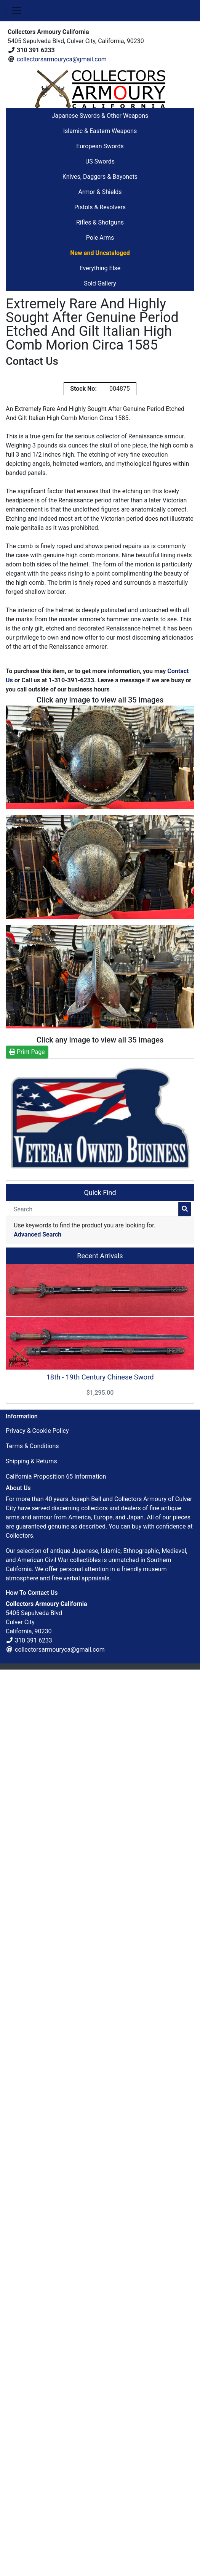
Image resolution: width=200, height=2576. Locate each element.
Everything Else (100, 268)
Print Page (27, 1051)
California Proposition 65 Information (56, 1476)
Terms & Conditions (32, 1446)
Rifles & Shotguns (100, 222)
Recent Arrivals (100, 1256)
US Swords (100, 161)
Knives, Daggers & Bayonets (100, 176)
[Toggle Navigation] (16, 10)
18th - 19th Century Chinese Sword (100, 1377)
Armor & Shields (100, 192)
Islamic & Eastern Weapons (100, 131)
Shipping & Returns (31, 1461)
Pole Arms (100, 237)
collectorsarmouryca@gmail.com (62, 59)
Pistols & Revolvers (100, 207)
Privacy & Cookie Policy (37, 1430)
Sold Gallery (100, 283)
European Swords (99, 146)
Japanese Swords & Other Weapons (100, 115)
